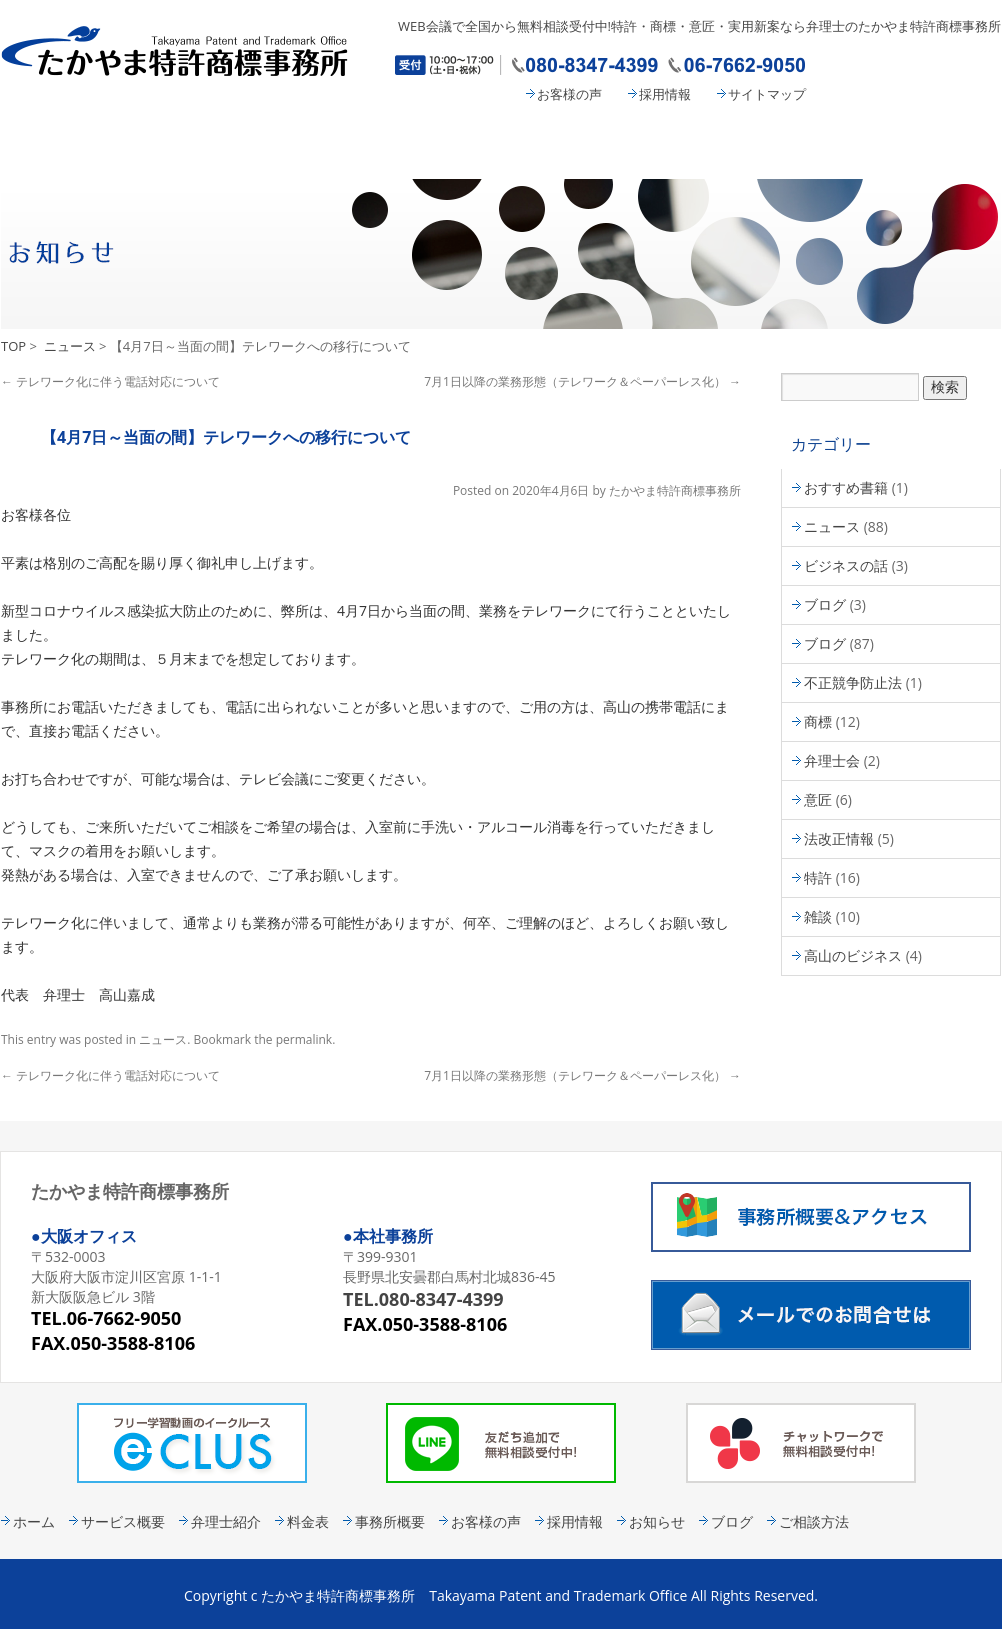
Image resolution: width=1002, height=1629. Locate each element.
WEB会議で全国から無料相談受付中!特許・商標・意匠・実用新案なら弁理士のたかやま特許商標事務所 (699, 26)
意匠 (818, 799)
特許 (818, 877)
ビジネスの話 (846, 565)
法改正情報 (839, 838)
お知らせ (657, 1521)
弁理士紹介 (421, 146)
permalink (304, 1039)
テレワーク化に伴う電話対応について (110, 381)
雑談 (818, 916)
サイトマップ (767, 94)
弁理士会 (832, 760)
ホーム (34, 1521)
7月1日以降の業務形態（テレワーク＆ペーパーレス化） (582, 381)
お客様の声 (569, 94)
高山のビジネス (853, 955)
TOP (13, 346)
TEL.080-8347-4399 (423, 1299)
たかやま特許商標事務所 (675, 490)
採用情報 (665, 94)
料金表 (586, 146)
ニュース (70, 346)
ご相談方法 (814, 1521)
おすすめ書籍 (846, 487)
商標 (818, 721)
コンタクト (921, 146)
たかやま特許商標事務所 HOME (76, 146)
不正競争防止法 (853, 682)
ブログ (825, 604)
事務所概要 (751, 146)
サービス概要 (241, 146)
